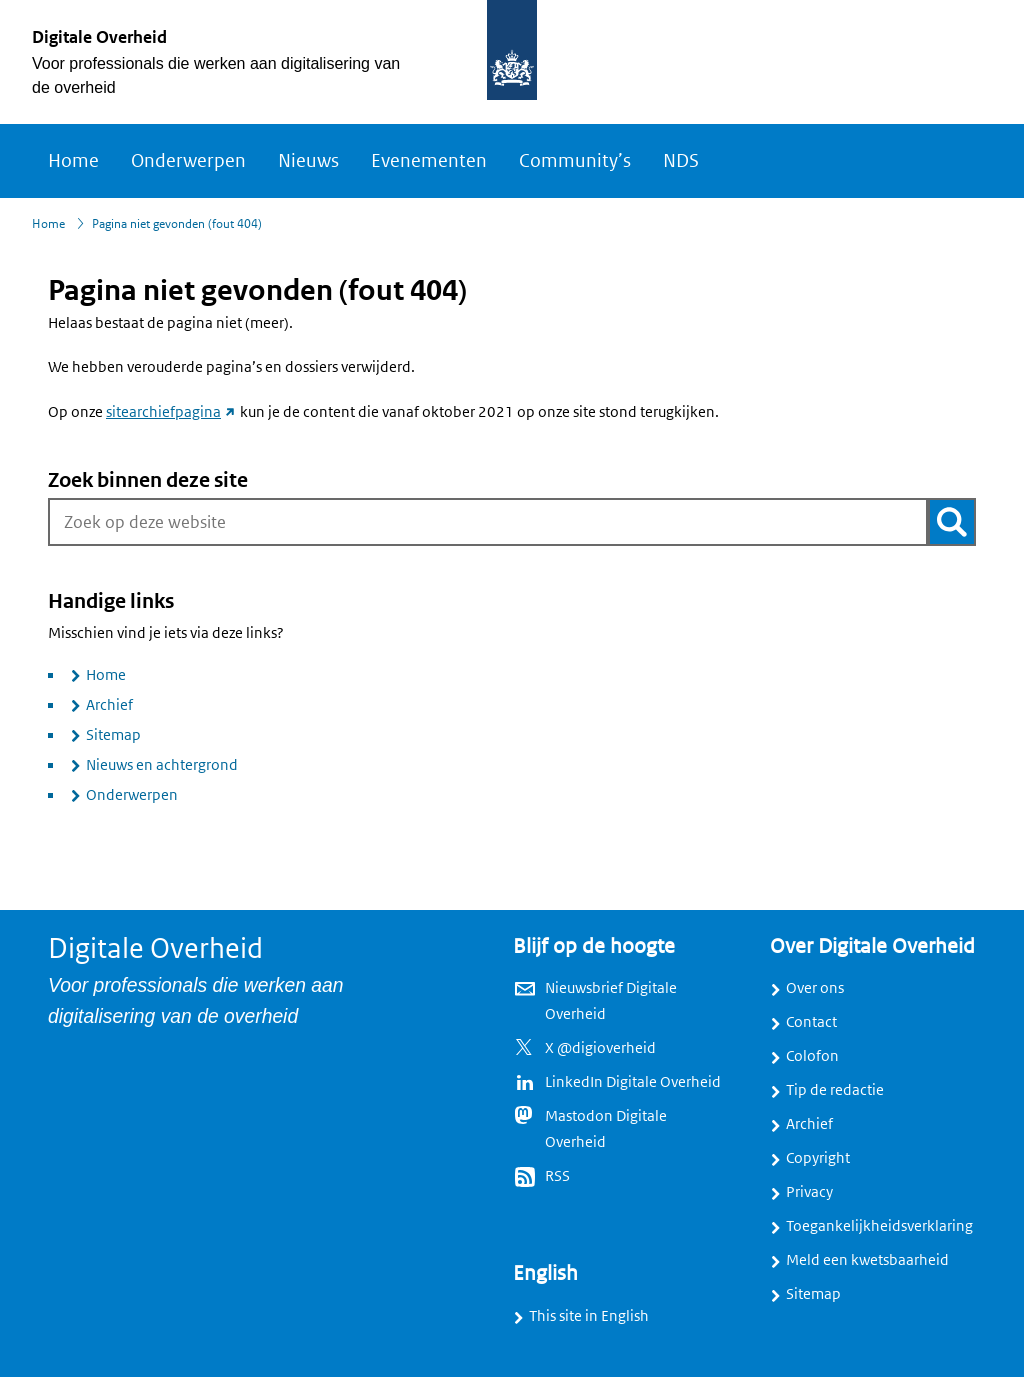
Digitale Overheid (99, 37)
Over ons (815, 988)
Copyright (818, 1158)
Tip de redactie (835, 1090)
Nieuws (308, 161)
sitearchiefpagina (171, 412)
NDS (681, 161)
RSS (557, 1176)
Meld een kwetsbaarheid (867, 1260)
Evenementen (429, 161)
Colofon (812, 1056)
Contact (811, 1022)
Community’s (575, 161)
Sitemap (113, 735)
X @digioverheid (600, 1048)
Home (73, 161)
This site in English (589, 1316)
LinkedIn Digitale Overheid (633, 1082)
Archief (109, 705)
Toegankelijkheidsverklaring (879, 1226)
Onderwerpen (188, 161)
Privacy (809, 1192)
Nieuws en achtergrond (162, 765)
